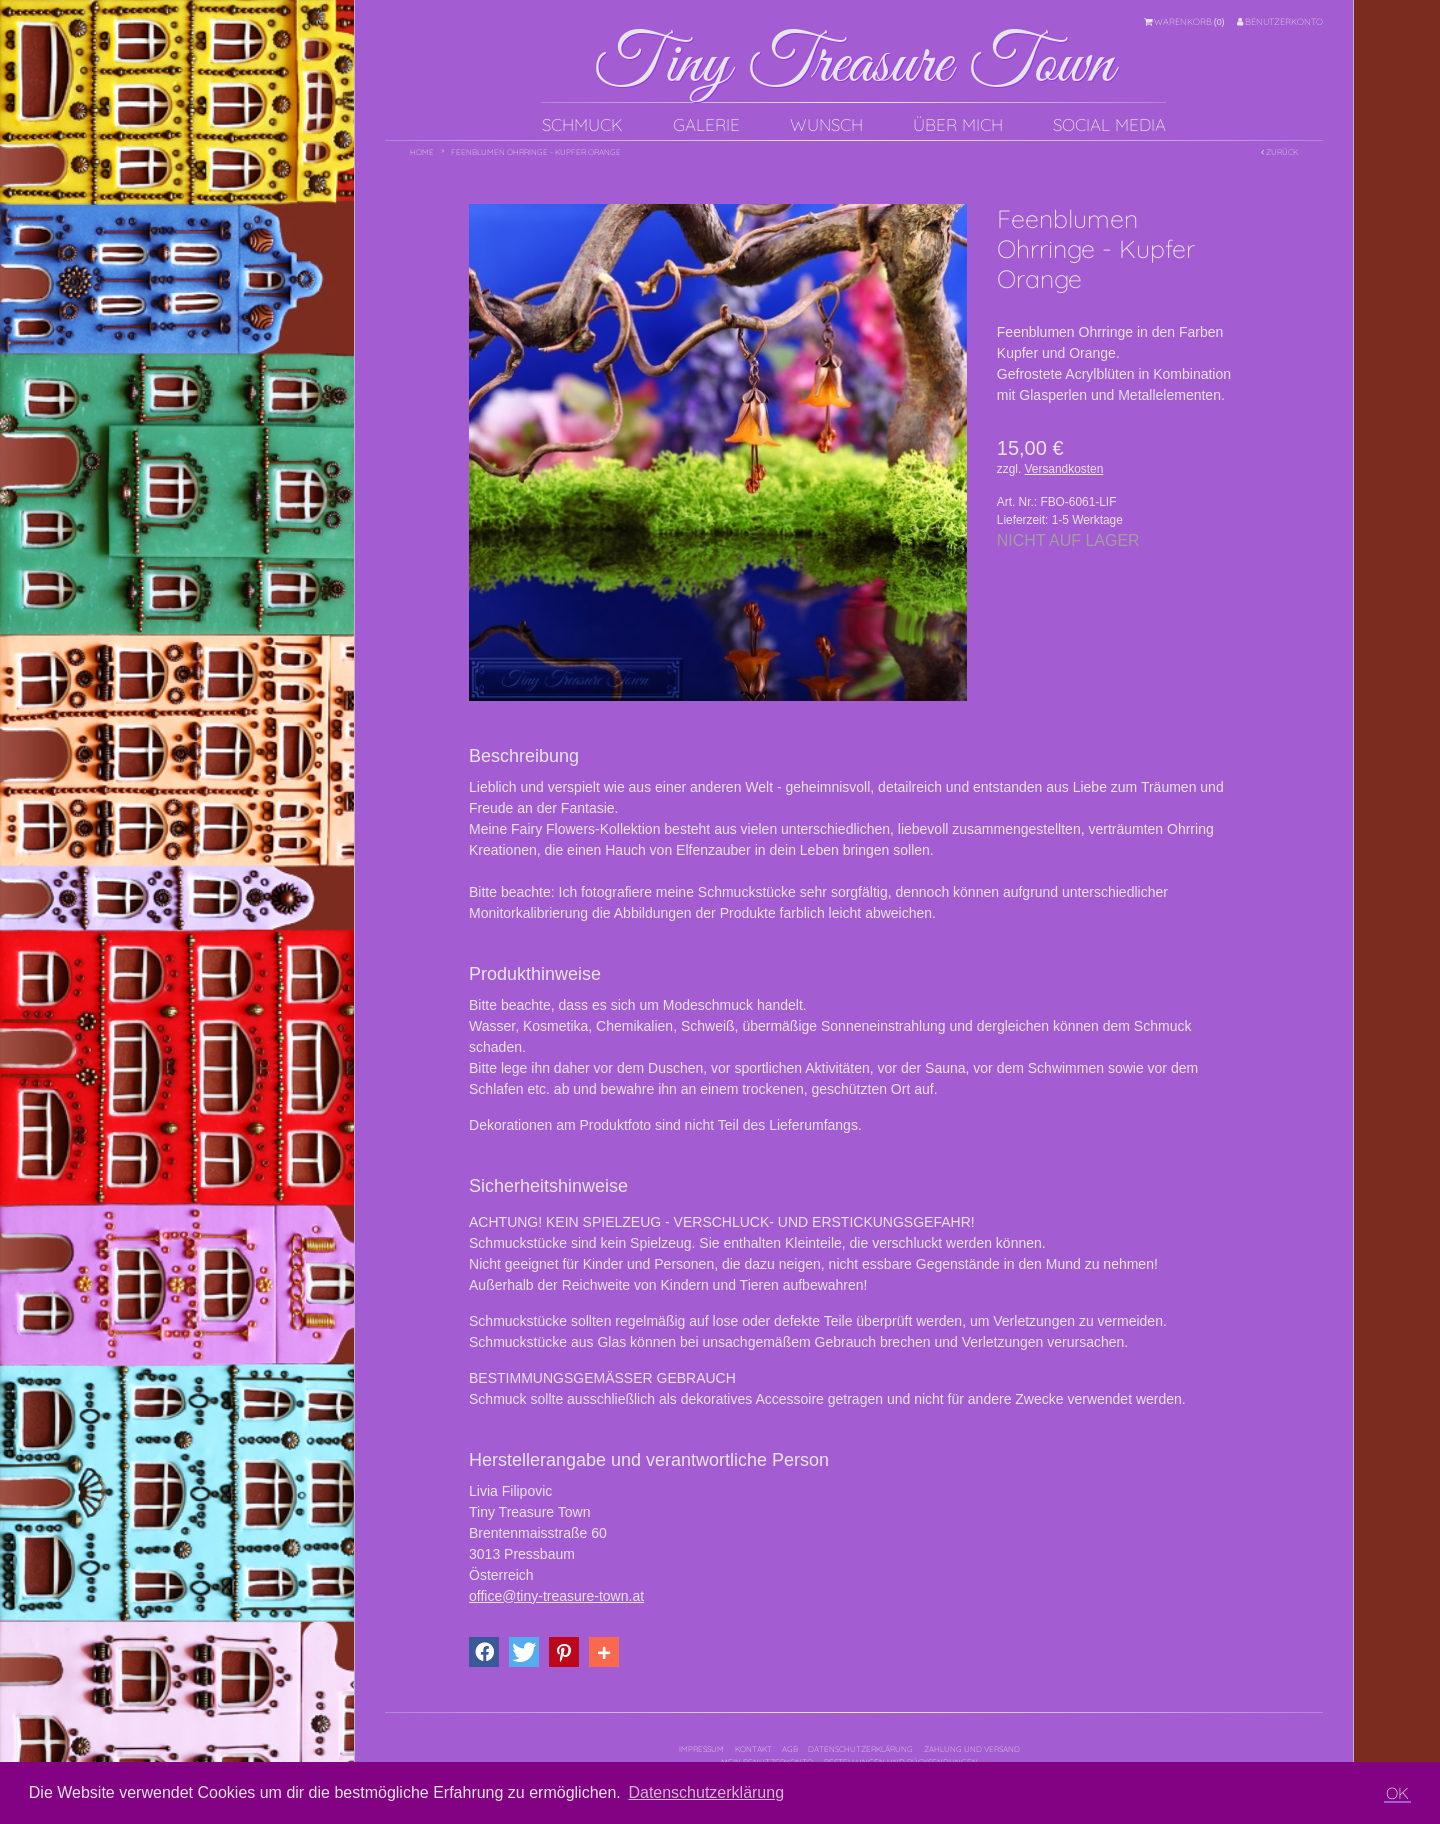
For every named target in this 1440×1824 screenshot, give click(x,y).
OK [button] (1397, 1793)
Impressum (701, 1749)
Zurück (1279, 152)
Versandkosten (1064, 469)
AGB (790, 1749)
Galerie (706, 124)
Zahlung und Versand (972, 1749)
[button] (484, 1652)
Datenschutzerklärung (860, 1749)
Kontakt (753, 1749)
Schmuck (582, 124)
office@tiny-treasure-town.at (556, 1596)
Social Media (1109, 124)
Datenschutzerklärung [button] (706, 1792)
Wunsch (826, 124)
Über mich (958, 124)
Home (422, 152)
